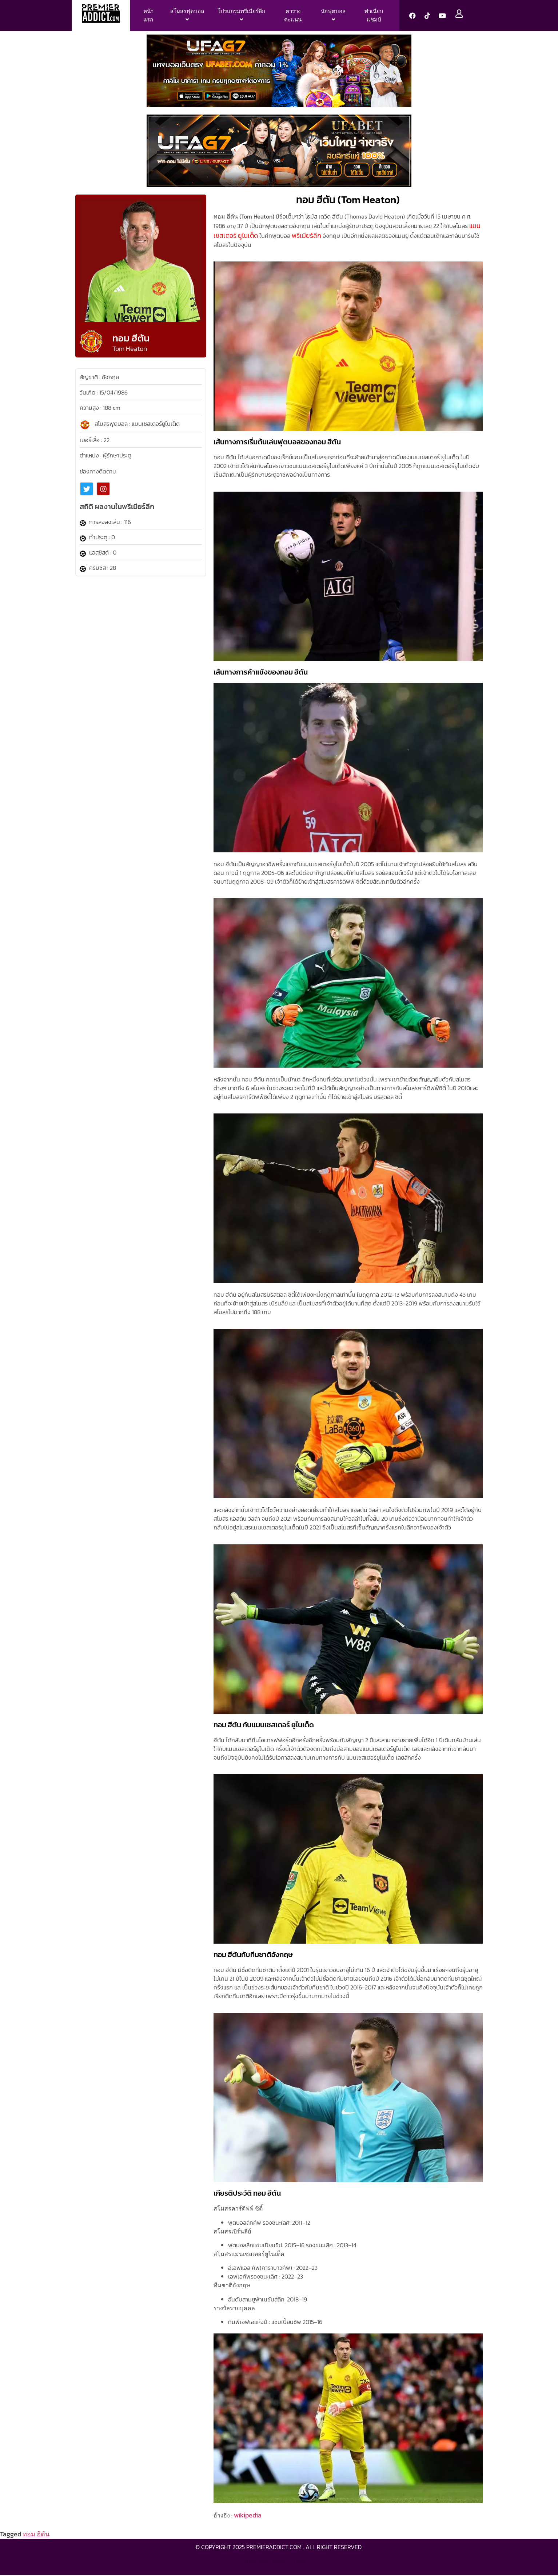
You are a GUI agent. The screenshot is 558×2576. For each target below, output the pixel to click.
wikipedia (248, 2515)
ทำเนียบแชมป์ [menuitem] (373, 15)
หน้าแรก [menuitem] (148, 15)
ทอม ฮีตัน (36, 2534)
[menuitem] (187, 15)
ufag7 (302, 2561)
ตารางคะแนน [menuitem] (293, 15)
